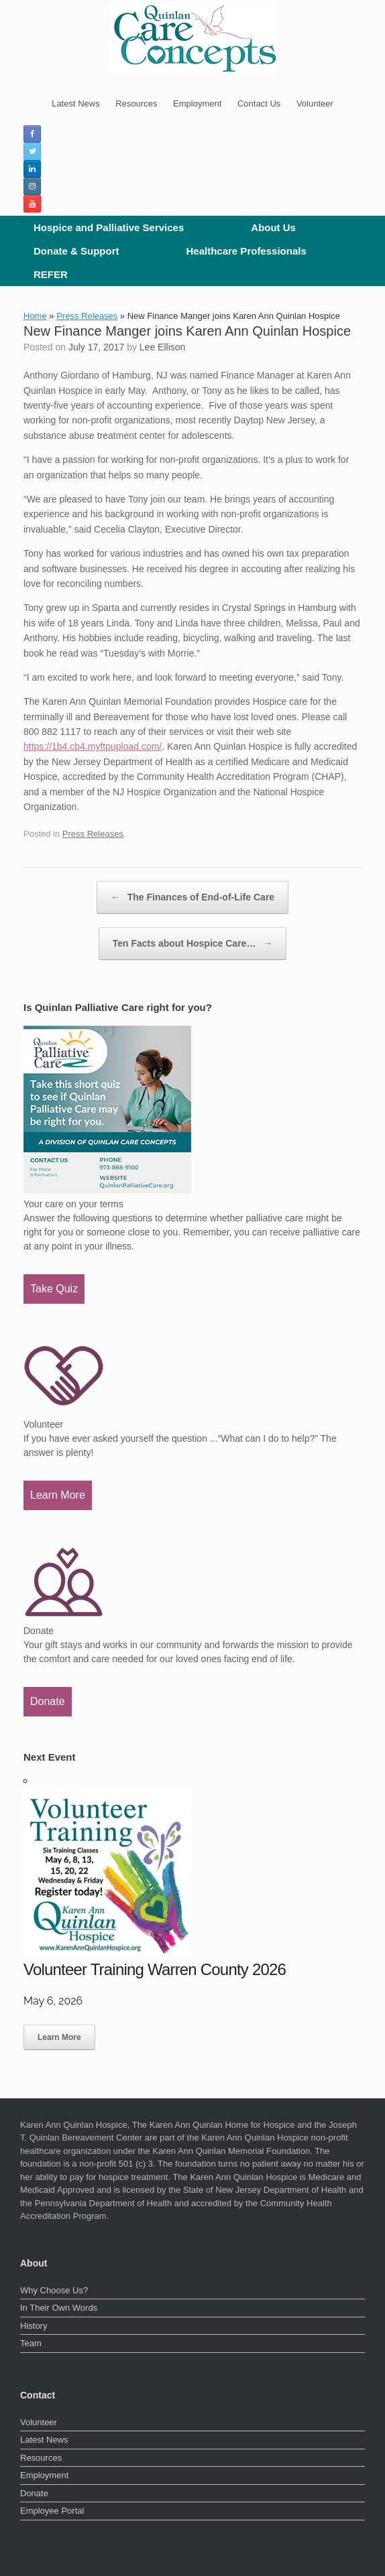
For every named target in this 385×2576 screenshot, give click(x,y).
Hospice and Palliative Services (109, 227)
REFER (51, 274)
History (33, 2326)
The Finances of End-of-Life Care (192, 897)
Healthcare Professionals (246, 251)
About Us (273, 227)
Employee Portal (52, 2511)
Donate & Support (76, 251)
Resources (136, 103)
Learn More (57, 1495)
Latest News (76, 103)
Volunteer (314, 103)
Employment (197, 103)
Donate (47, 1701)
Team (31, 2343)
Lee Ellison (163, 347)
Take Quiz (54, 1288)
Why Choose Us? (54, 2290)
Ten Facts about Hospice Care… (193, 944)
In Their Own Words (58, 2308)
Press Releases (86, 316)
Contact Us (258, 103)
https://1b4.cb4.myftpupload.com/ (92, 746)
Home (35, 316)
